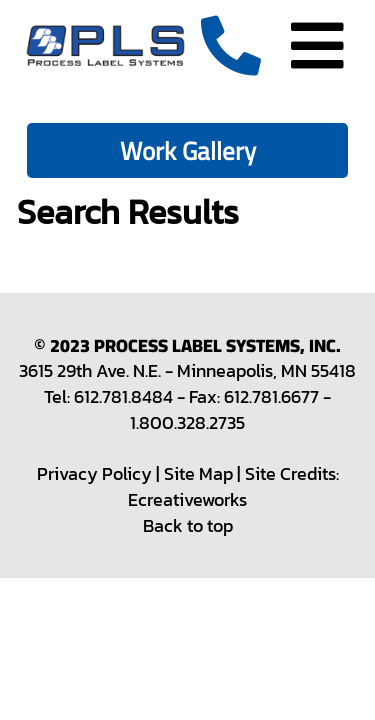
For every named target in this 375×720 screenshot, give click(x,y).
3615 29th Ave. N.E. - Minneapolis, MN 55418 (187, 370)
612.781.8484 (123, 396)
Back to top (188, 525)
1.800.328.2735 (187, 422)
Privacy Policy (94, 473)
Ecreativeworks (187, 499)
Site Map (198, 473)
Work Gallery (188, 150)
